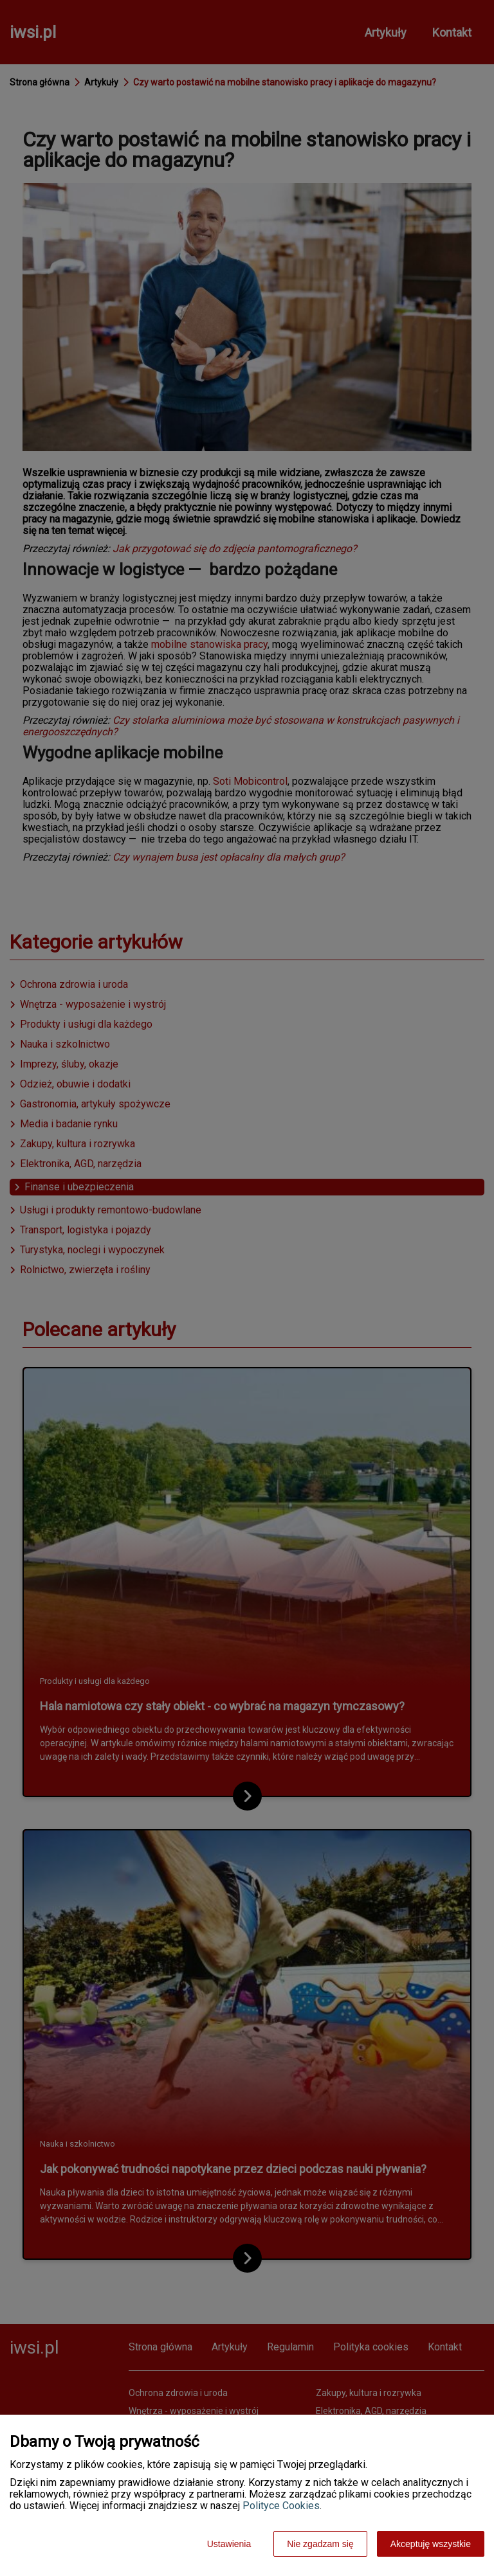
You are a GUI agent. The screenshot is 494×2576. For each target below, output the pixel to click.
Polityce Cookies (281, 2506)
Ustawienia (229, 2544)
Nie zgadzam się (320, 2544)
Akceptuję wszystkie (430, 2544)
